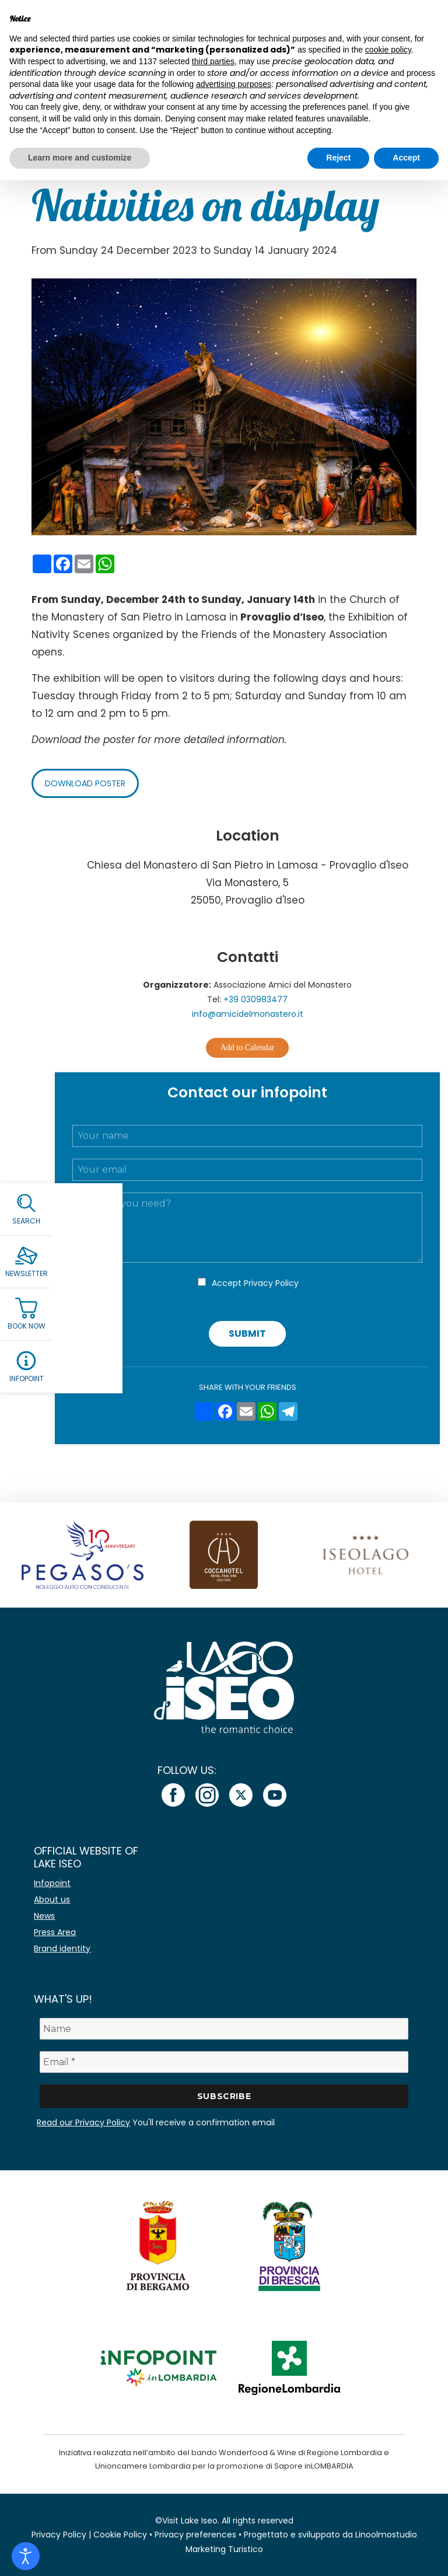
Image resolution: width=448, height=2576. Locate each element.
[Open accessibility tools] (26, 2556)
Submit (247, 1333)
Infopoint (52, 1883)
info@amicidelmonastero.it (247, 1014)
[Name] (224, 2029)
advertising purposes (233, 84)
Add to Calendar (247, 1047)
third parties (213, 61)
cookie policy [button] (388, 49)
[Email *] (224, 2062)
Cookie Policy (120, 2534)
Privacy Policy (271, 1283)
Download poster (85, 783)
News (44, 1916)
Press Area (55, 1932)
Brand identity (62, 1948)
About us (52, 1899)
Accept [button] (406, 157)
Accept (255, 1283)
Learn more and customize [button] (79, 157)
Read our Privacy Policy (83, 2122)
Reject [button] (338, 157)
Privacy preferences (195, 2534)
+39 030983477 (255, 999)
